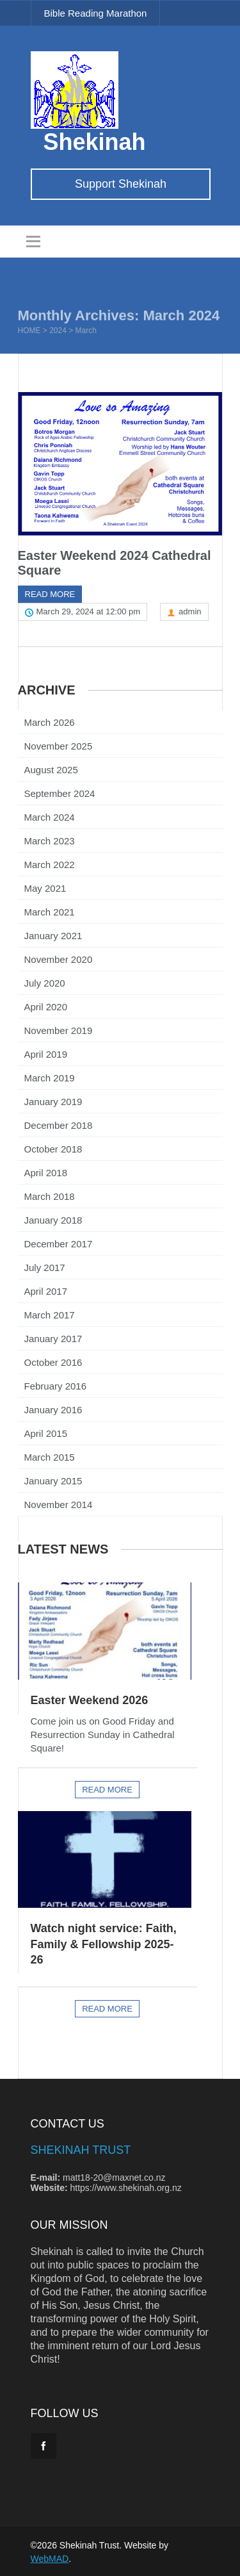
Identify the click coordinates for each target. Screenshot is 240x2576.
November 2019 (58, 1026)
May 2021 (45, 883)
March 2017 (49, 1310)
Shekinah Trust (81, 2141)
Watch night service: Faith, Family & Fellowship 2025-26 (104, 1936)
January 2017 (53, 1334)
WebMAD (50, 2550)
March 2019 (49, 1073)
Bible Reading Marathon (95, 13)
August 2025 (51, 765)
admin (190, 607)
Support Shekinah (120, 183)
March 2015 (49, 1452)
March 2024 (49, 812)
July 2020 (44, 978)
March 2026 (49, 717)
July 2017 (44, 1263)
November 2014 (58, 1500)
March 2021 (49, 907)
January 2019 (53, 1097)
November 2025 (58, 741)
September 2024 (59, 788)
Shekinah (95, 142)
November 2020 (58, 954)
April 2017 (46, 1286)
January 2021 (53, 931)
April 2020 (46, 1002)
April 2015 (46, 1428)
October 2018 (53, 1144)
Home (29, 331)
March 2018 (49, 1191)
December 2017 (58, 1239)
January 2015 (53, 1476)
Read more (50, 590)
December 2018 (58, 1120)
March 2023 (49, 836)
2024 (58, 331)
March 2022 (49, 860)
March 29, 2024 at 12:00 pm (88, 607)
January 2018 (53, 1215)
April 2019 (46, 1049)
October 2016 (53, 1357)
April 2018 (46, 1168)
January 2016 (53, 1405)
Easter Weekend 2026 (89, 1693)
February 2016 (55, 1381)
